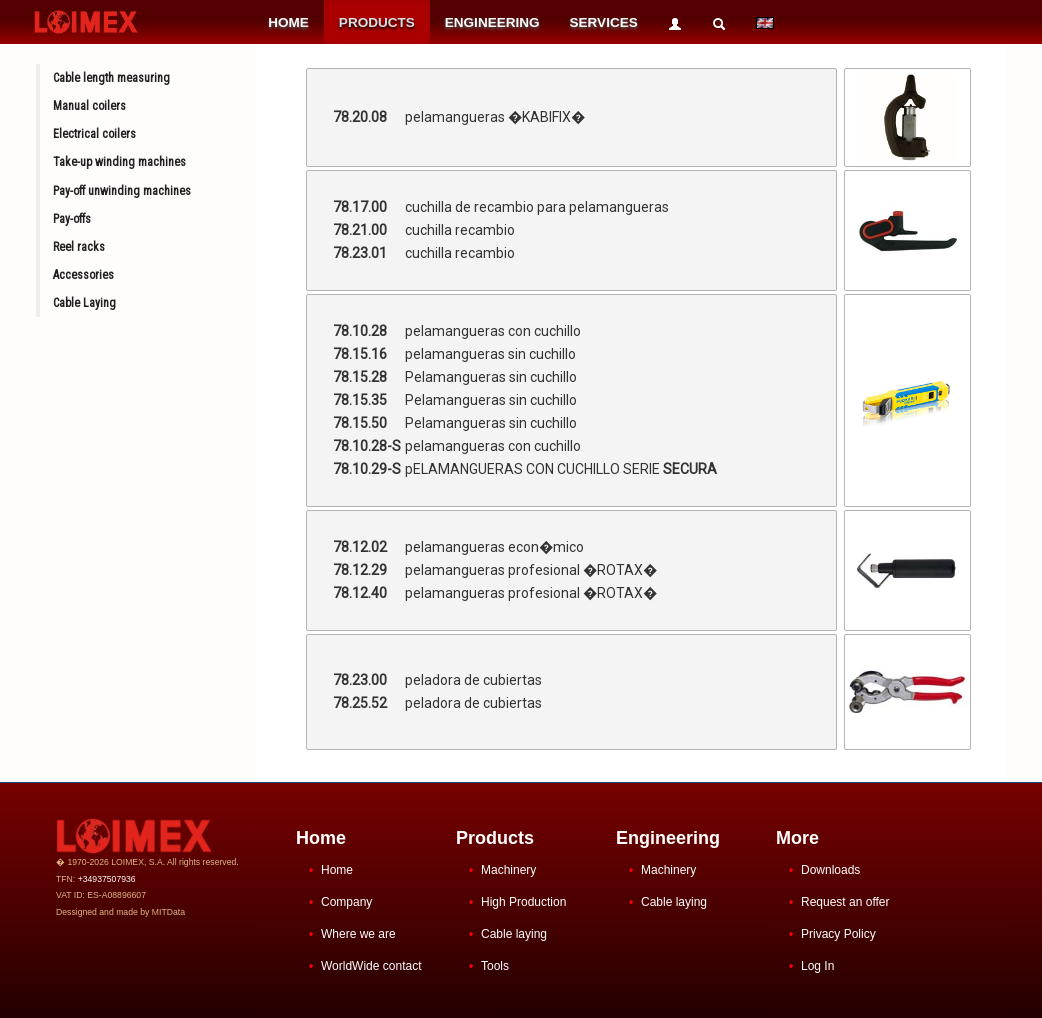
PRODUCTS (377, 22)
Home (337, 870)
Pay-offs (72, 219)
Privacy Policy (838, 934)
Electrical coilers (94, 134)
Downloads (830, 870)
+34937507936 (107, 879)
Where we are (358, 934)
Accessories (83, 275)
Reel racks (79, 247)
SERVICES (604, 22)
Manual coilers (89, 106)
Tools (495, 966)
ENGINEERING (492, 22)
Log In (817, 966)
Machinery (508, 870)
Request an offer (845, 902)
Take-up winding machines (119, 162)
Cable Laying (84, 303)
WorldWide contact (371, 966)
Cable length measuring (111, 78)
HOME (288, 22)
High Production (523, 902)
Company (346, 902)
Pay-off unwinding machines (122, 191)
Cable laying (514, 934)
